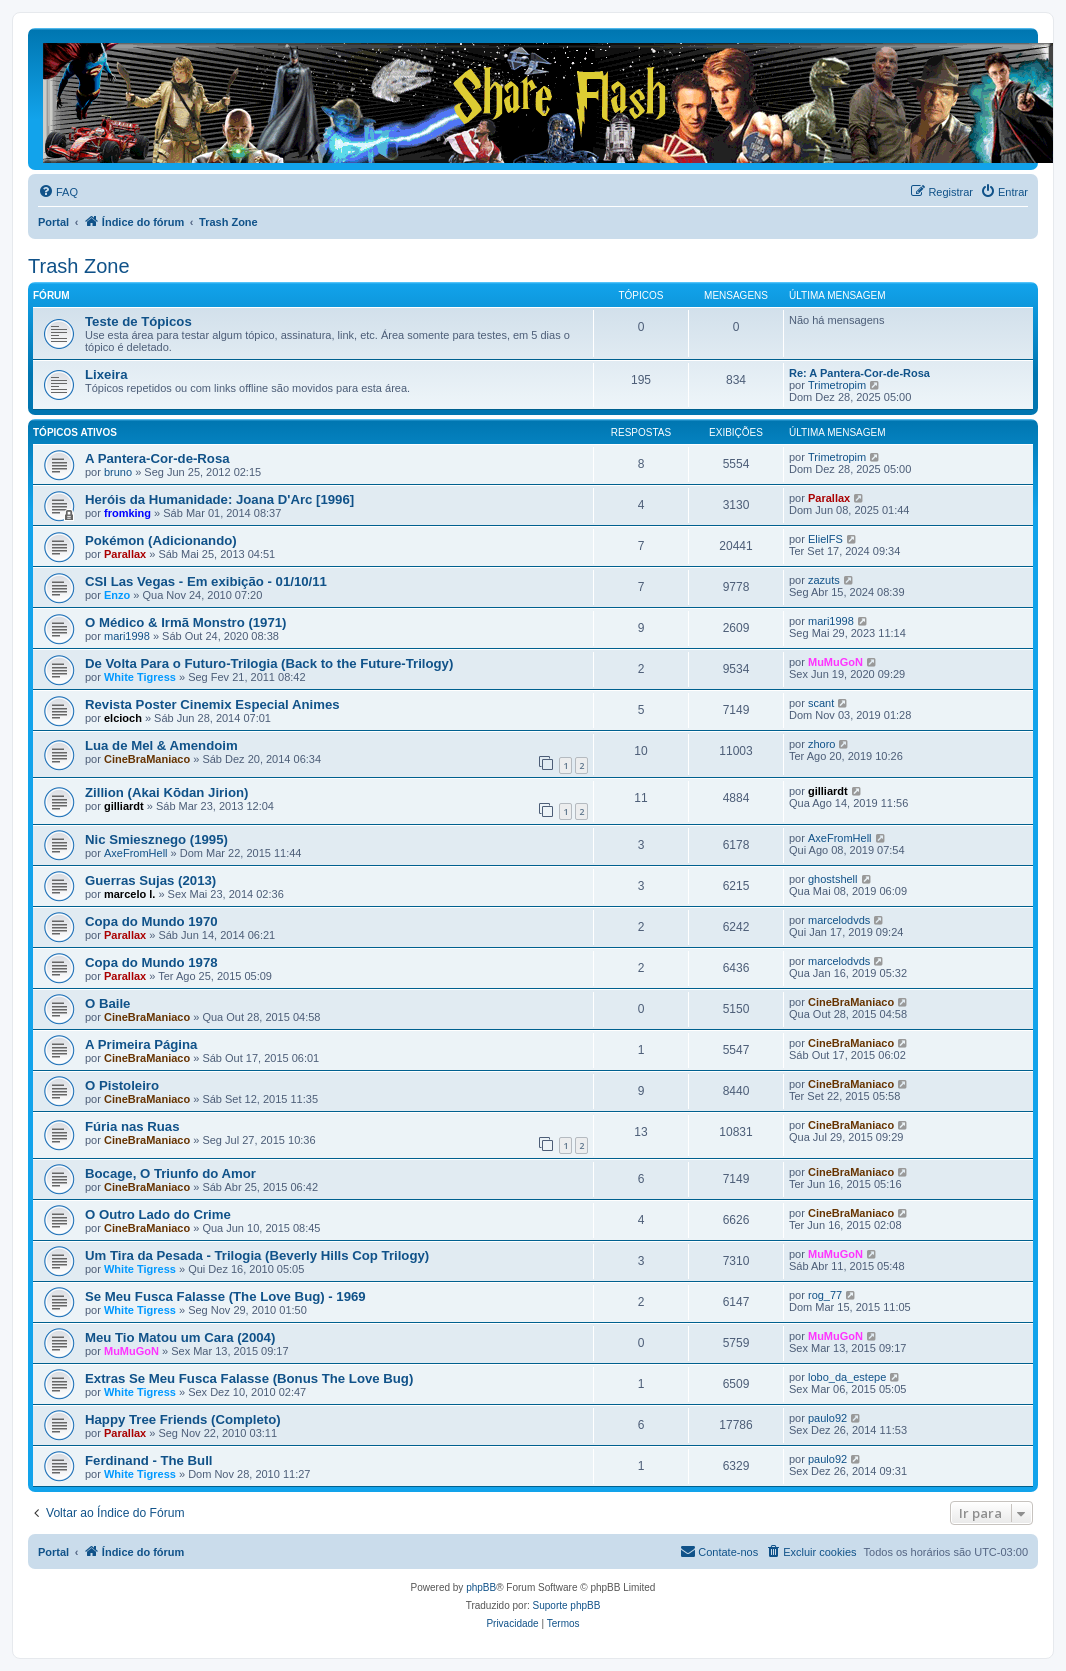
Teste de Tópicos (138, 321)
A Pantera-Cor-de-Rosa (157, 458)
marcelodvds (839, 920)
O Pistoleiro (122, 1085)
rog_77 (825, 1295)
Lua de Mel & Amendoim (161, 745)
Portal (53, 222)
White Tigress (140, 677)
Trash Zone (79, 266)
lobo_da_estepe (847, 1377)
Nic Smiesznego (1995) (156, 839)
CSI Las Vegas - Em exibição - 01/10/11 (206, 581)
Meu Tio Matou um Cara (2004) (180, 1337)
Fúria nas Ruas (132, 1126)
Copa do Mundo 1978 (151, 962)
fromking (127, 513)
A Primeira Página (141, 1044)
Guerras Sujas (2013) (150, 880)
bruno (118, 472)
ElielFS (825, 539)
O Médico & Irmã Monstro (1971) (186, 622)
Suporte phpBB (567, 1605)
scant (821, 703)
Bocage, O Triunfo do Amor (170, 1173)
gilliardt (124, 806)
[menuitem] (58, 192)
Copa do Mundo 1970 (151, 921)
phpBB (481, 1587)
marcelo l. (129, 894)
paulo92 (827, 1418)
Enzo (117, 595)
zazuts (824, 580)
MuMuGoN (835, 662)
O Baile (107, 1003)
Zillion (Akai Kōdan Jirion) (166, 792)
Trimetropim (837, 385)
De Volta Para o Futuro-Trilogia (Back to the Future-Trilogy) (269, 663)
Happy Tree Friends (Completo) (183, 1419)
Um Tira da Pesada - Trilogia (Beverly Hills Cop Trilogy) (257, 1255)
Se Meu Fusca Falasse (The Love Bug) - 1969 (225, 1296)
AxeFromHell (136, 853)
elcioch (123, 718)
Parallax (829, 498)
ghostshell (833, 879)
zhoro (822, 744)
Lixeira (106, 374)
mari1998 (127, 636)
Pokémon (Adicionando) (161, 540)
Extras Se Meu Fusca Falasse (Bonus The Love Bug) (249, 1378)
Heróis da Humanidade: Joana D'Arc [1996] (219, 499)
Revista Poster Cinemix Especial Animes (212, 704)
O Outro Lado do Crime (158, 1214)
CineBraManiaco (147, 759)
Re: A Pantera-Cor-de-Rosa (859, 373)
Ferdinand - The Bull (148, 1460)
